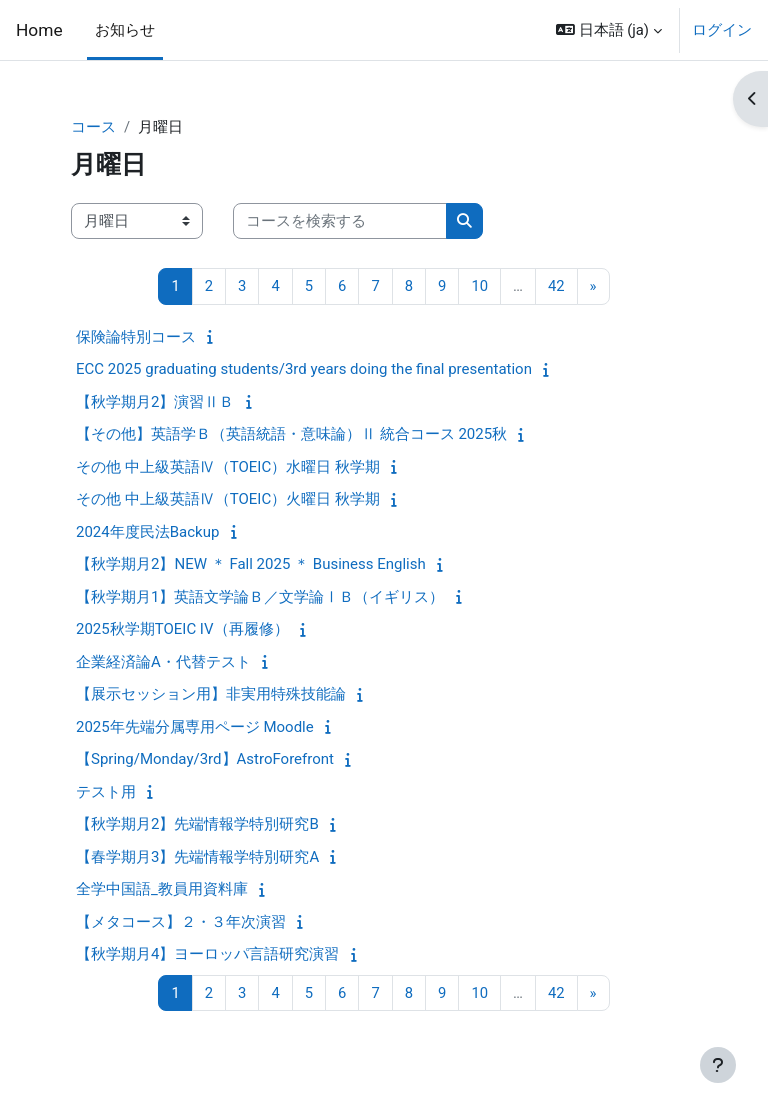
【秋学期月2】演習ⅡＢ (155, 402)
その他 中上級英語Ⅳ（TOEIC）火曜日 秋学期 (228, 499)
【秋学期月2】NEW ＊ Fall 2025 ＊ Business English (251, 564)
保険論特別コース (136, 337)
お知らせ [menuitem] (125, 30)
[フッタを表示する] (718, 1065)
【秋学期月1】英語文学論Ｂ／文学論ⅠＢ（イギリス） (260, 597)
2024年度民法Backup (147, 532)
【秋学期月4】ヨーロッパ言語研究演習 (207, 954)
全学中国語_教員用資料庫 (162, 889)
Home (39, 30)
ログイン (722, 30)
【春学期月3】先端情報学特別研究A (197, 857)
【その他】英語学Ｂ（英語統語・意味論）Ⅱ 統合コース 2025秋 (291, 434)
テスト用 (106, 792)
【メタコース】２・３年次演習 (181, 922)
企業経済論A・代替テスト (163, 662)
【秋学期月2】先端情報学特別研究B (197, 824)
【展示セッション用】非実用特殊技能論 (211, 694)
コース (93, 127)
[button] (609, 30)
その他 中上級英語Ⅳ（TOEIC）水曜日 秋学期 (228, 467)
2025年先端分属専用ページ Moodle (195, 727)
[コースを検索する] (340, 221)
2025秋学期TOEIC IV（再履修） (182, 629)
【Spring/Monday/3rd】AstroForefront (205, 759)
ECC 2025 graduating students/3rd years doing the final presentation (304, 369)
